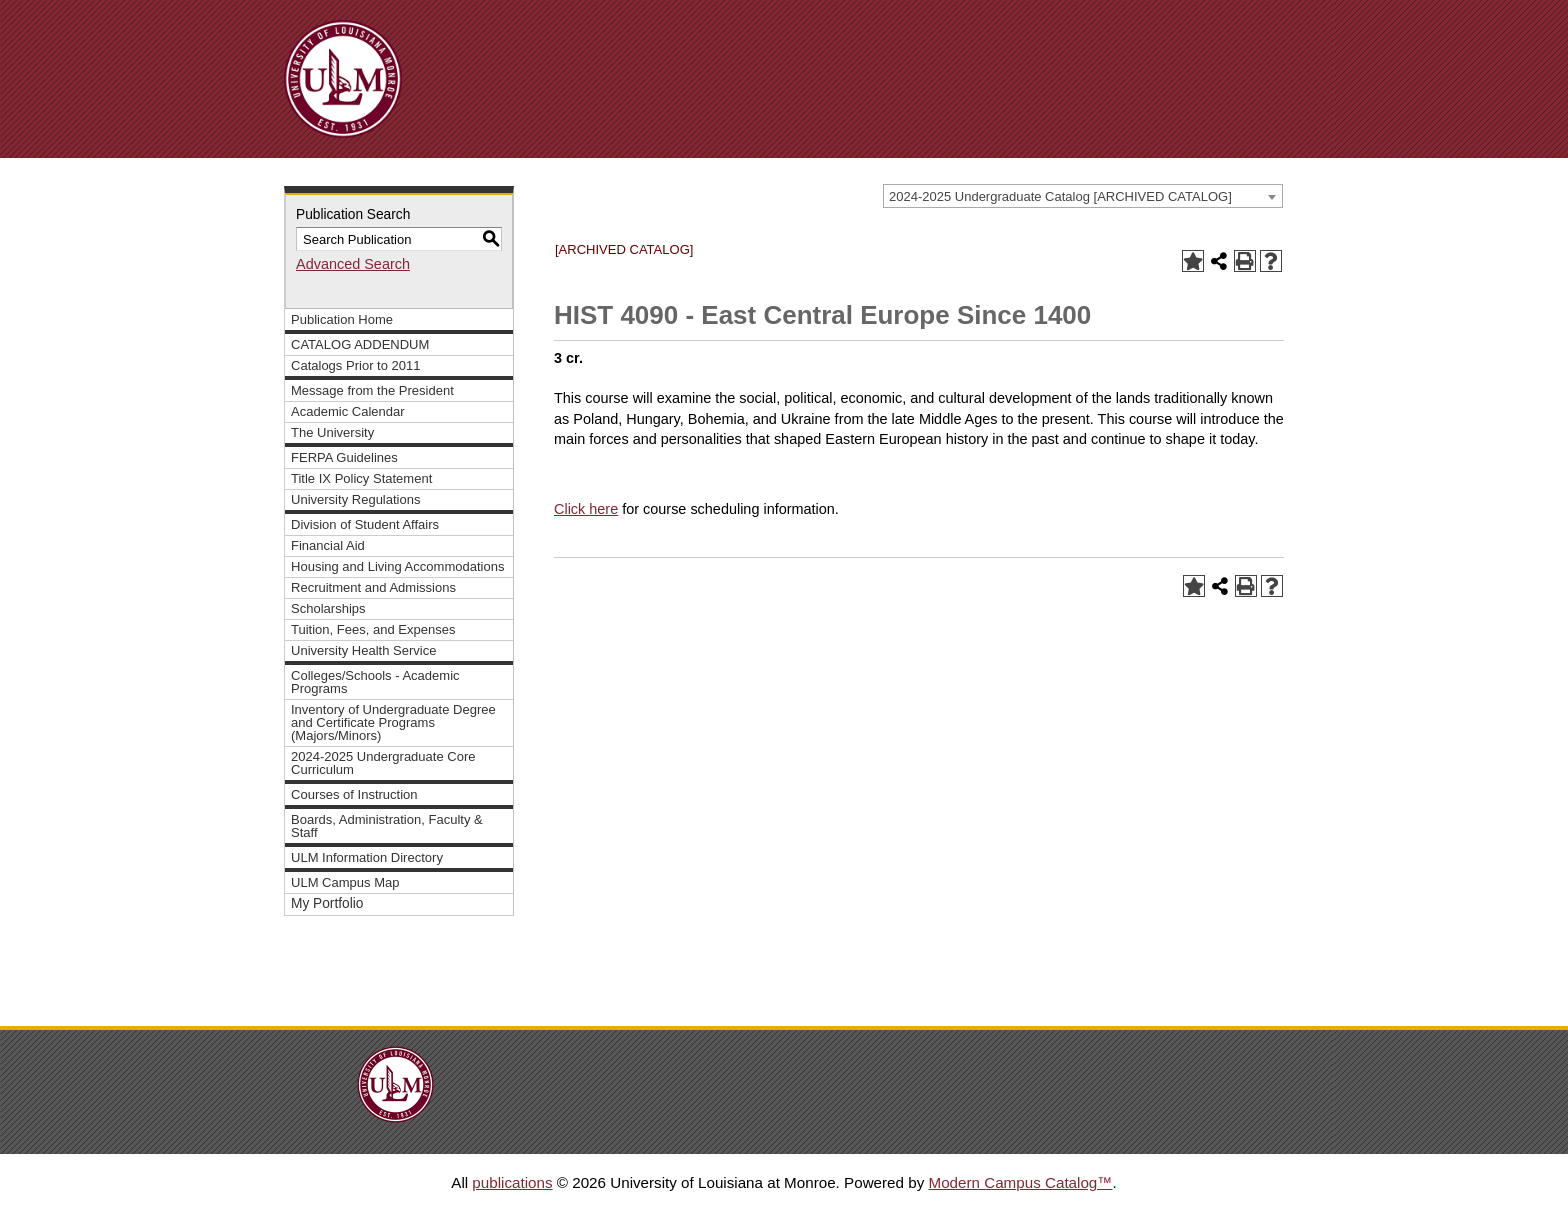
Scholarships (328, 608)
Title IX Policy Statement (361, 478)
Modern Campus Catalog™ (1020, 1182)
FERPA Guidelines (344, 457)
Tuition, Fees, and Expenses (373, 629)
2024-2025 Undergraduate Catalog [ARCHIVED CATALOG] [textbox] (1060, 196)
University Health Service (363, 650)
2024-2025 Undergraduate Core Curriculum (383, 763)
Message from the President (372, 390)
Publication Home (342, 319)
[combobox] (1083, 196)
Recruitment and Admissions (373, 587)
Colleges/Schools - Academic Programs (375, 682)
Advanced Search (353, 264)
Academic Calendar (348, 411)
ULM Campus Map (345, 882)
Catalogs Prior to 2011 (356, 365)
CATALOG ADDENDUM (360, 344)
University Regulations (356, 499)
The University (332, 432)
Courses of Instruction (354, 794)
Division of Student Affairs (365, 524)
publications (512, 1182)
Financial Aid (328, 545)
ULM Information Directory (367, 857)
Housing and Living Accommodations (397, 566)
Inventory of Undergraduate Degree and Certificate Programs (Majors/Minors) (393, 722)
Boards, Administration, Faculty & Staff (387, 826)
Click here (586, 509)
